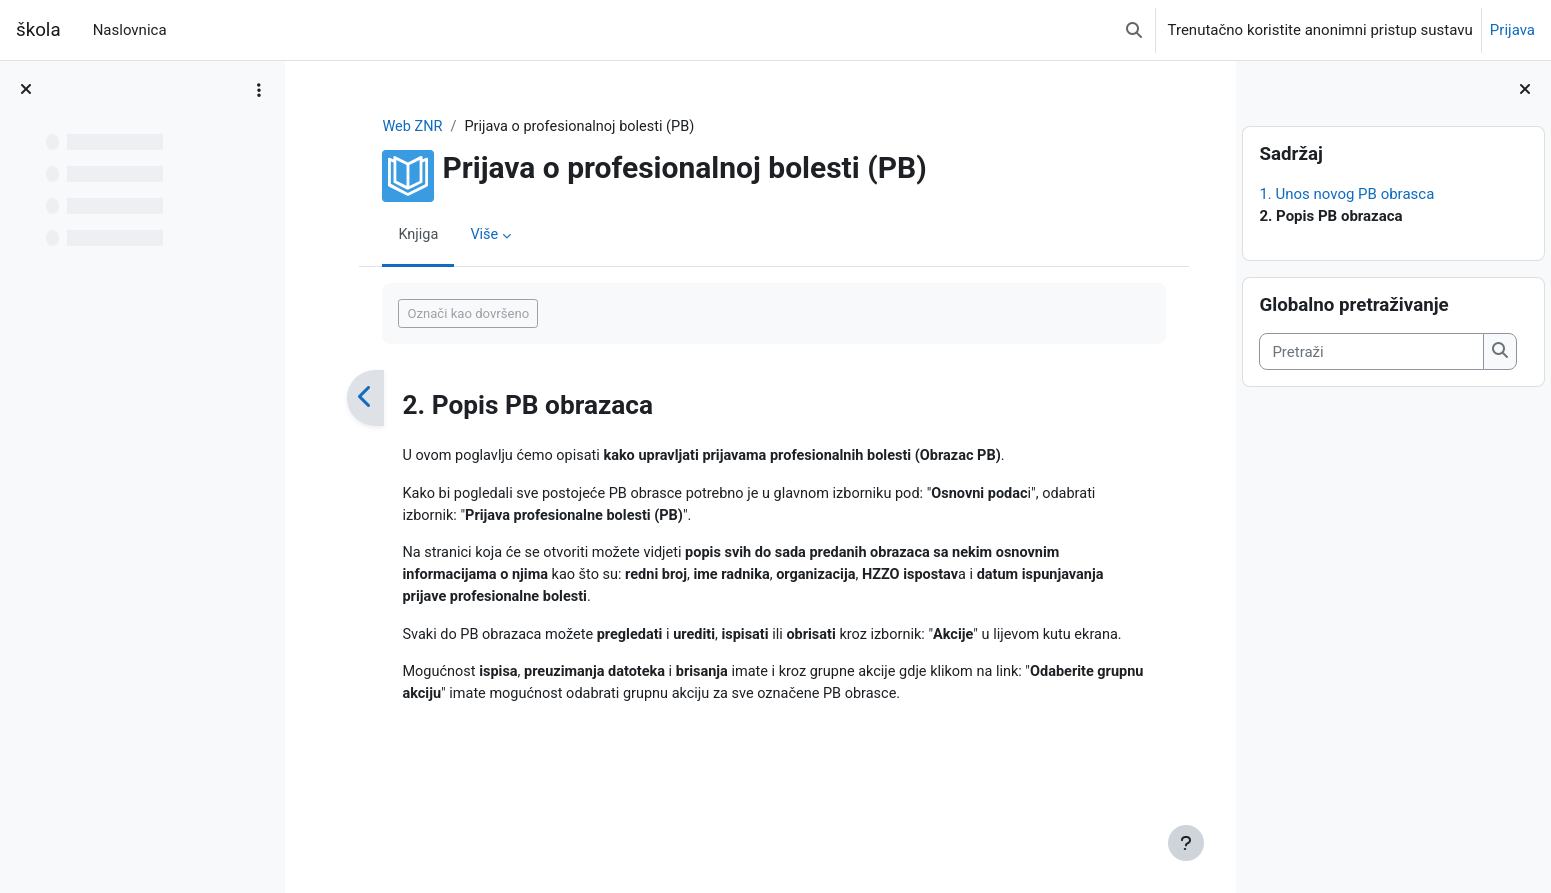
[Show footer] (1186, 843)
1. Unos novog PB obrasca (1346, 194)
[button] (1134, 30)
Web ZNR (400, 127)
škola (38, 30)
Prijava (1512, 30)
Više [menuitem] (472, 235)
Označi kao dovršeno (455, 313)
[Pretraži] (1371, 351)
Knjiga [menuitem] (405, 235)
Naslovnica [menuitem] (130, 30)
